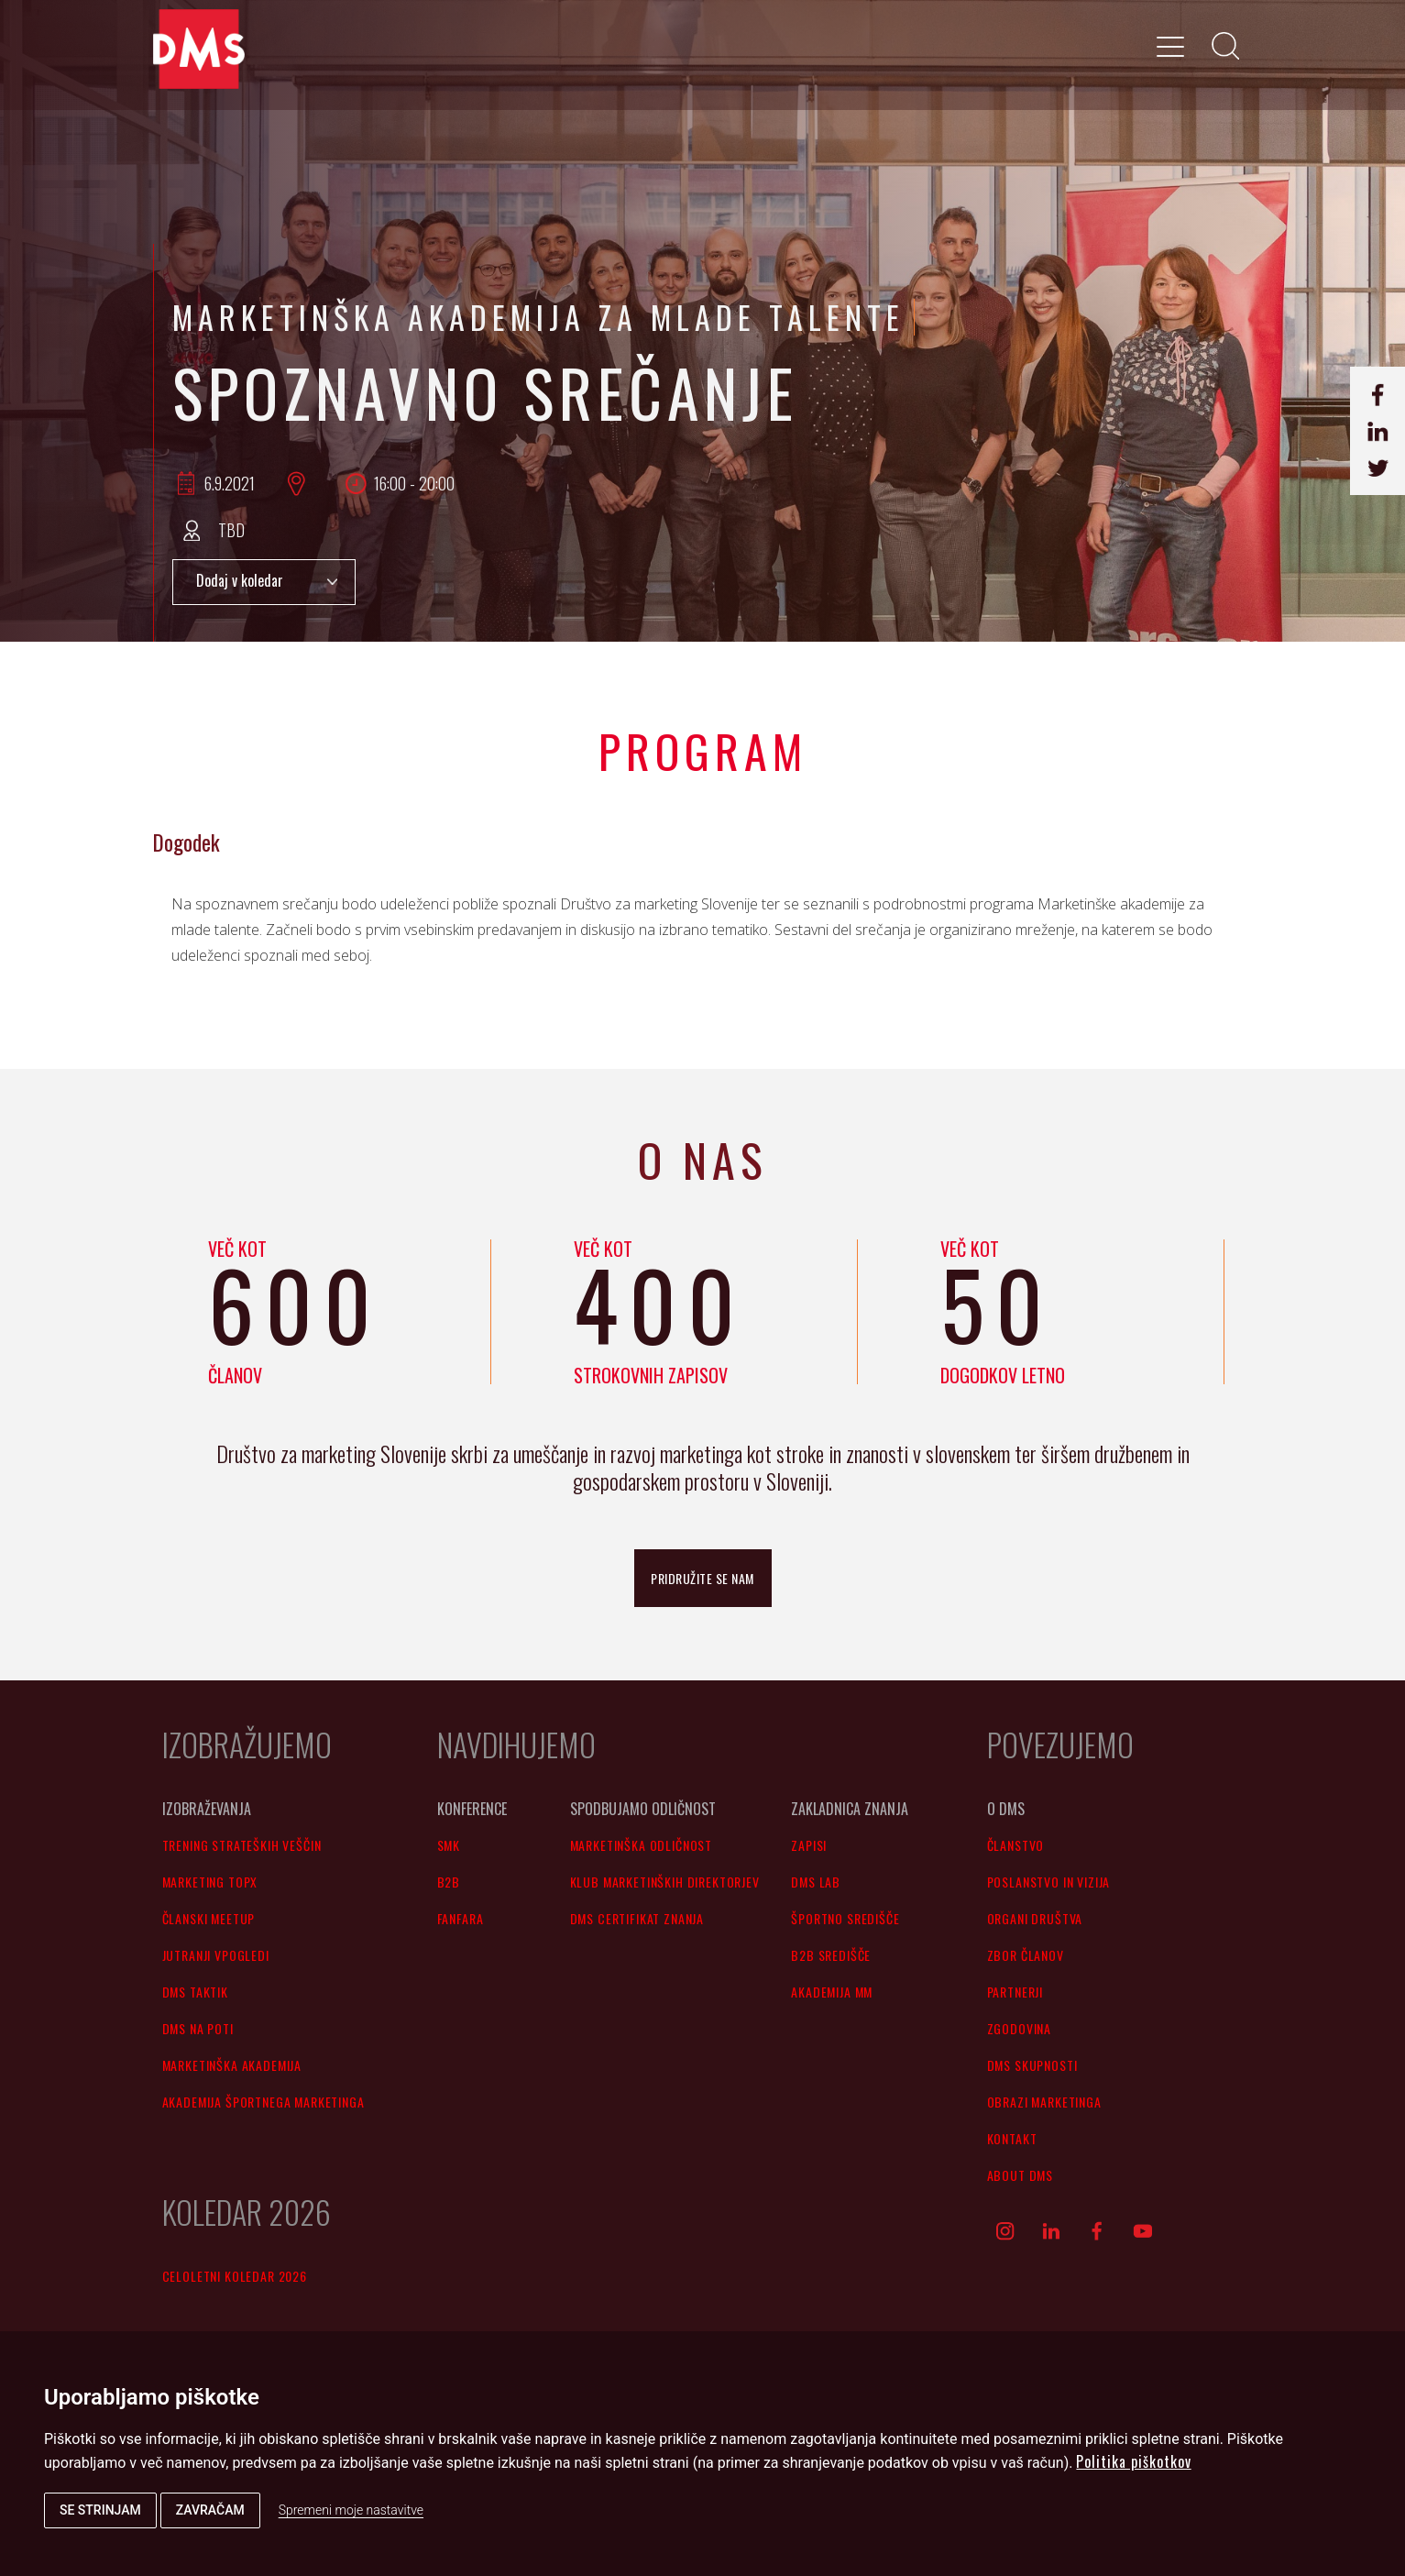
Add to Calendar (264, 582)
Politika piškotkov (1133, 2461)
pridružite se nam (702, 1578)
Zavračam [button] (210, 2510)
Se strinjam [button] (100, 2510)
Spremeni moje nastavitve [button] (351, 2510)
